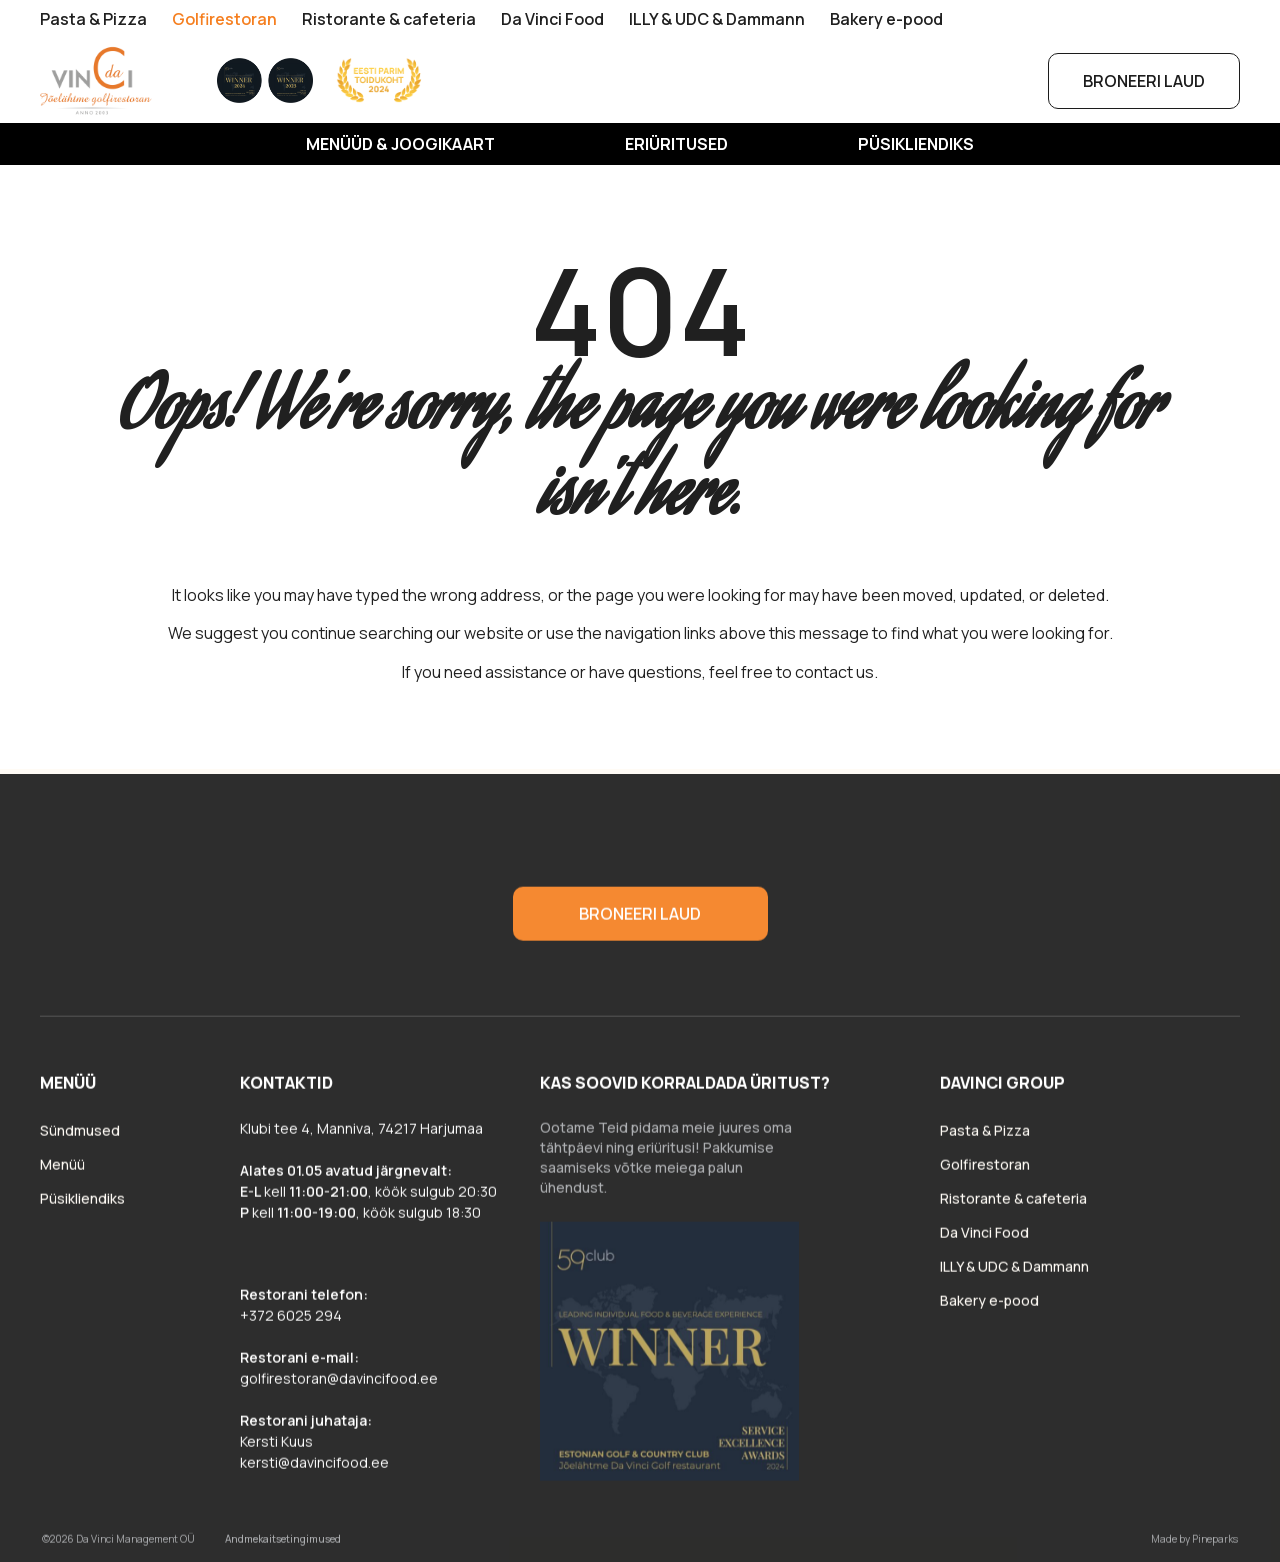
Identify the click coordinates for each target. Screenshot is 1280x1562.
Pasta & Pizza (93, 19)
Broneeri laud (1144, 81)
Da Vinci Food (552, 19)
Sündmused (80, 1137)
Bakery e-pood (886, 19)
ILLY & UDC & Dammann (717, 19)
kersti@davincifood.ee (314, 1469)
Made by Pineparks (1194, 1546)
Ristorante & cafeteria (389, 19)
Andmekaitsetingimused (283, 1546)
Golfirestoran (224, 19)
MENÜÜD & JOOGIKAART (400, 144)
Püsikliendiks (916, 144)
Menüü (62, 1171)
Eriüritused (676, 144)
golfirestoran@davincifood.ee (339, 1385)
